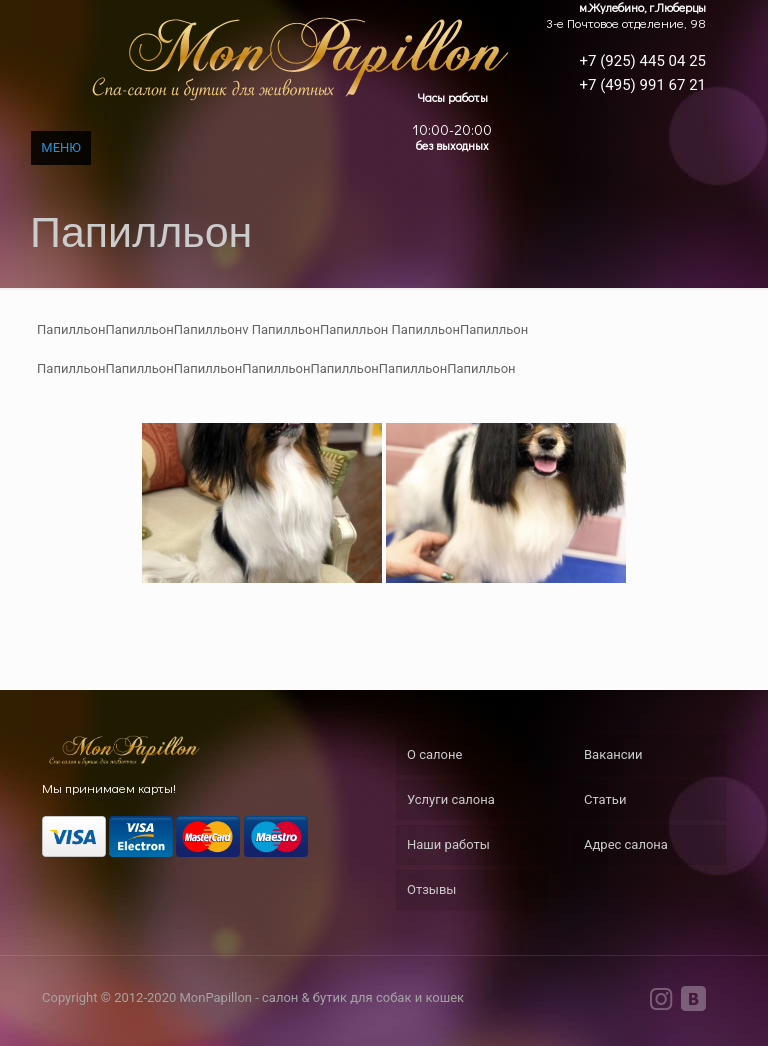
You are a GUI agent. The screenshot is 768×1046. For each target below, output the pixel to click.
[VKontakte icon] (693, 1003)
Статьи (605, 799)
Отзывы (431, 889)
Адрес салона (626, 844)
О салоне (434, 754)
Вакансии (613, 754)
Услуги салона (451, 799)
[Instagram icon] (661, 1003)
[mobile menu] (59, 148)
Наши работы (448, 844)
